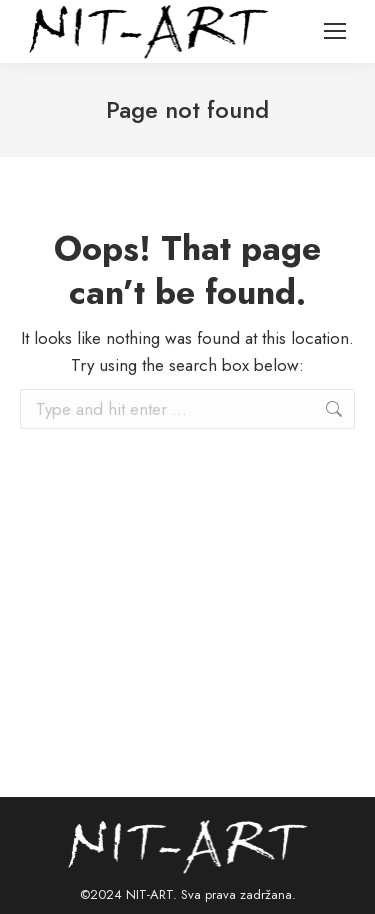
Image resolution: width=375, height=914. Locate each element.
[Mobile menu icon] (335, 31)
